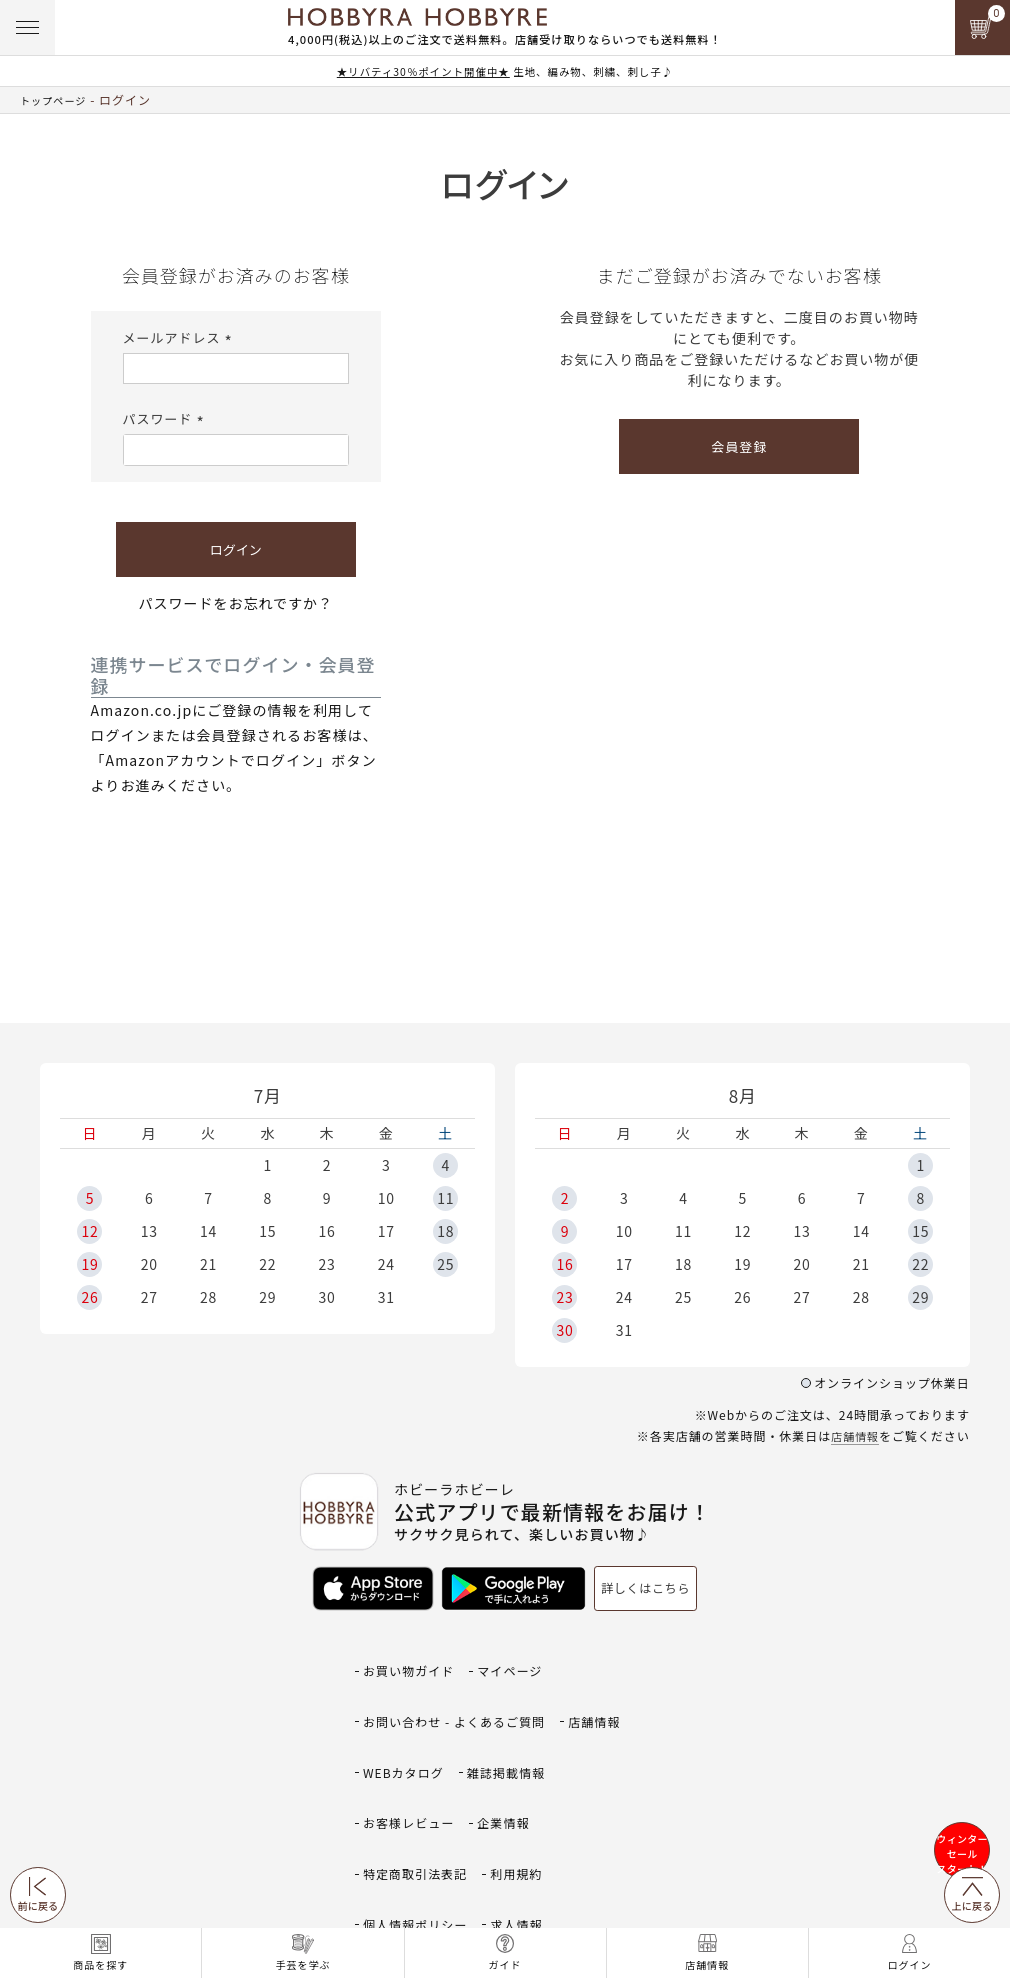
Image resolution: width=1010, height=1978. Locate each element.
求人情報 (526, 1803)
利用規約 (526, 1774)
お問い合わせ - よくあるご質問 (460, 1685)
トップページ (59, 99)
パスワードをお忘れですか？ (235, 603)
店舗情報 (853, 1435)
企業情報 (512, 1744)
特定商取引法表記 (419, 1774)
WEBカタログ (406, 1715)
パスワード (166, 418)
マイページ (519, 1656)
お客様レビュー (412, 1744)
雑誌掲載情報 (515, 1715)
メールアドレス (180, 336)
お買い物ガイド (412, 1656)
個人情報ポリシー (419, 1803)
